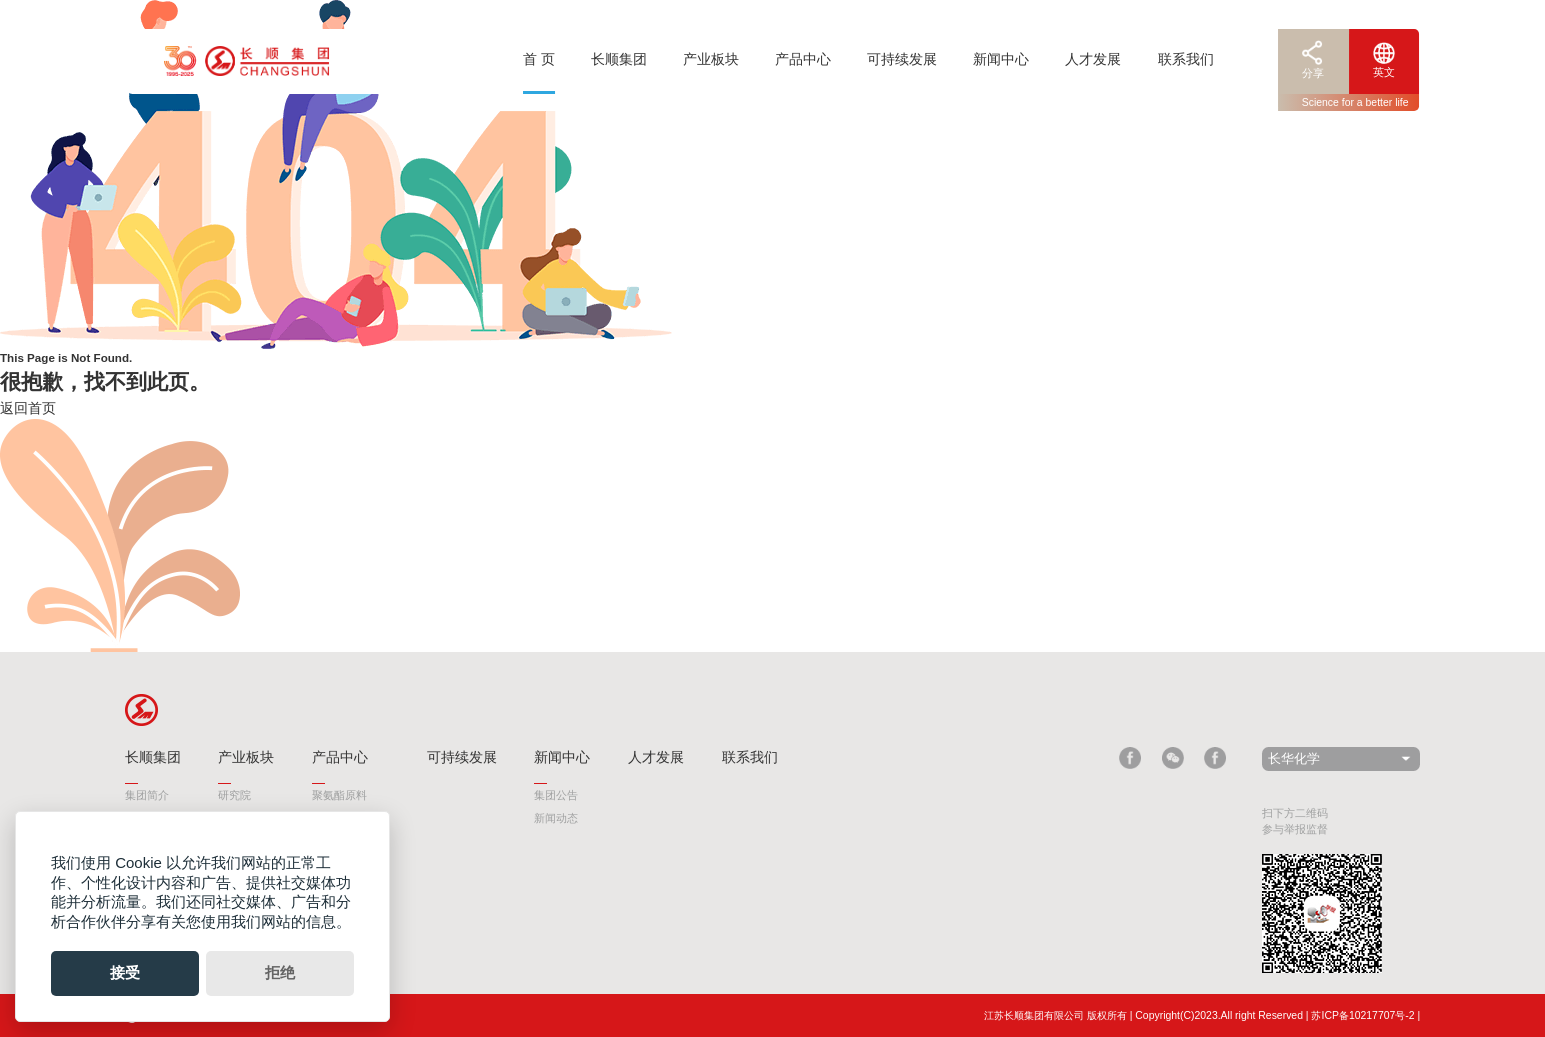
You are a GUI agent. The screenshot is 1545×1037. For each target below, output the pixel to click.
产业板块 (711, 59)
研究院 (234, 795)
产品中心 (803, 59)
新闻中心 (1001, 59)
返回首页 (28, 408)
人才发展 (1093, 59)
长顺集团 (619, 59)
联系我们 (1186, 59)
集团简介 (147, 795)
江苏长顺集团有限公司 (1034, 1015)
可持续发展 (902, 59)
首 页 (539, 59)
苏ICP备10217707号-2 (1362, 1015)
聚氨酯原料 (339, 795)
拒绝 (280, 972)
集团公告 (556, 795)
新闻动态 (556, 818)
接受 (125, 972)
